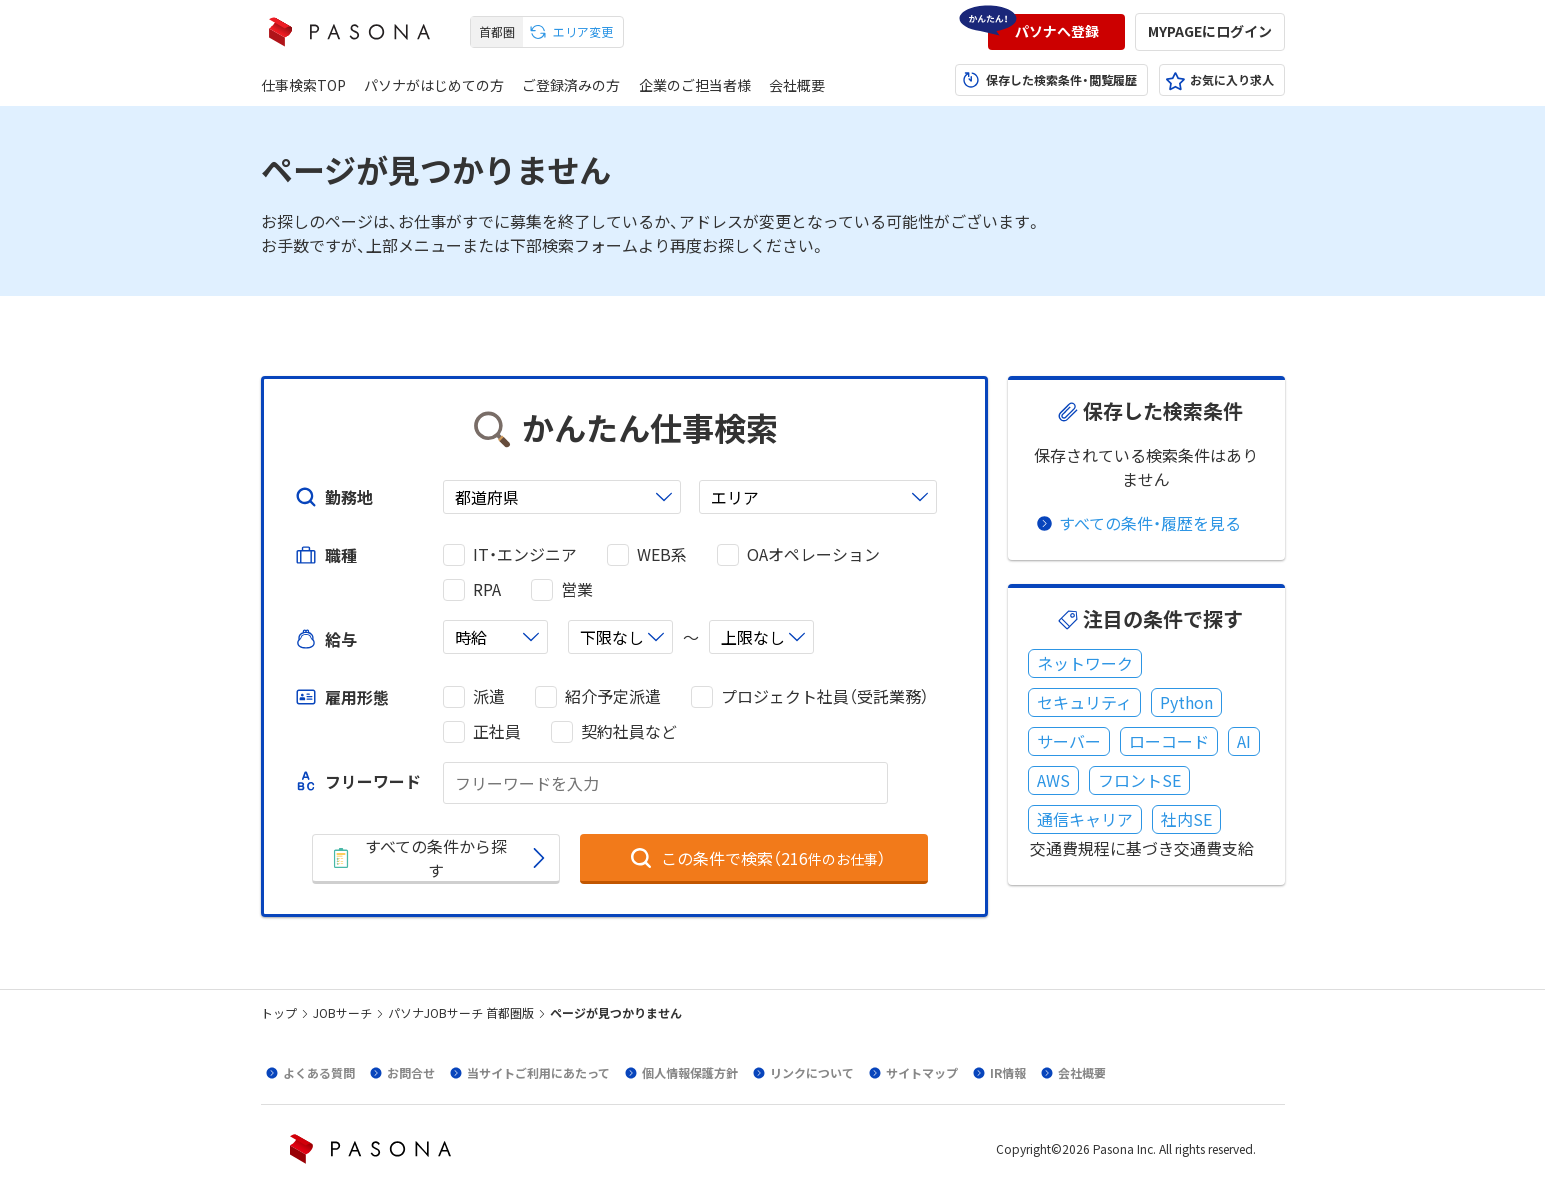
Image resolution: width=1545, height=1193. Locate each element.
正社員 (497, 731)
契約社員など (629, 731)
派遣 (489, 696)
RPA (487, 589)
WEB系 (662, 554)
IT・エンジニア (525, 554)
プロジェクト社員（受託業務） (825, 696)
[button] (1056, 32)
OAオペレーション (813, 554)
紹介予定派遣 (613, 696)
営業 (577, 589)
